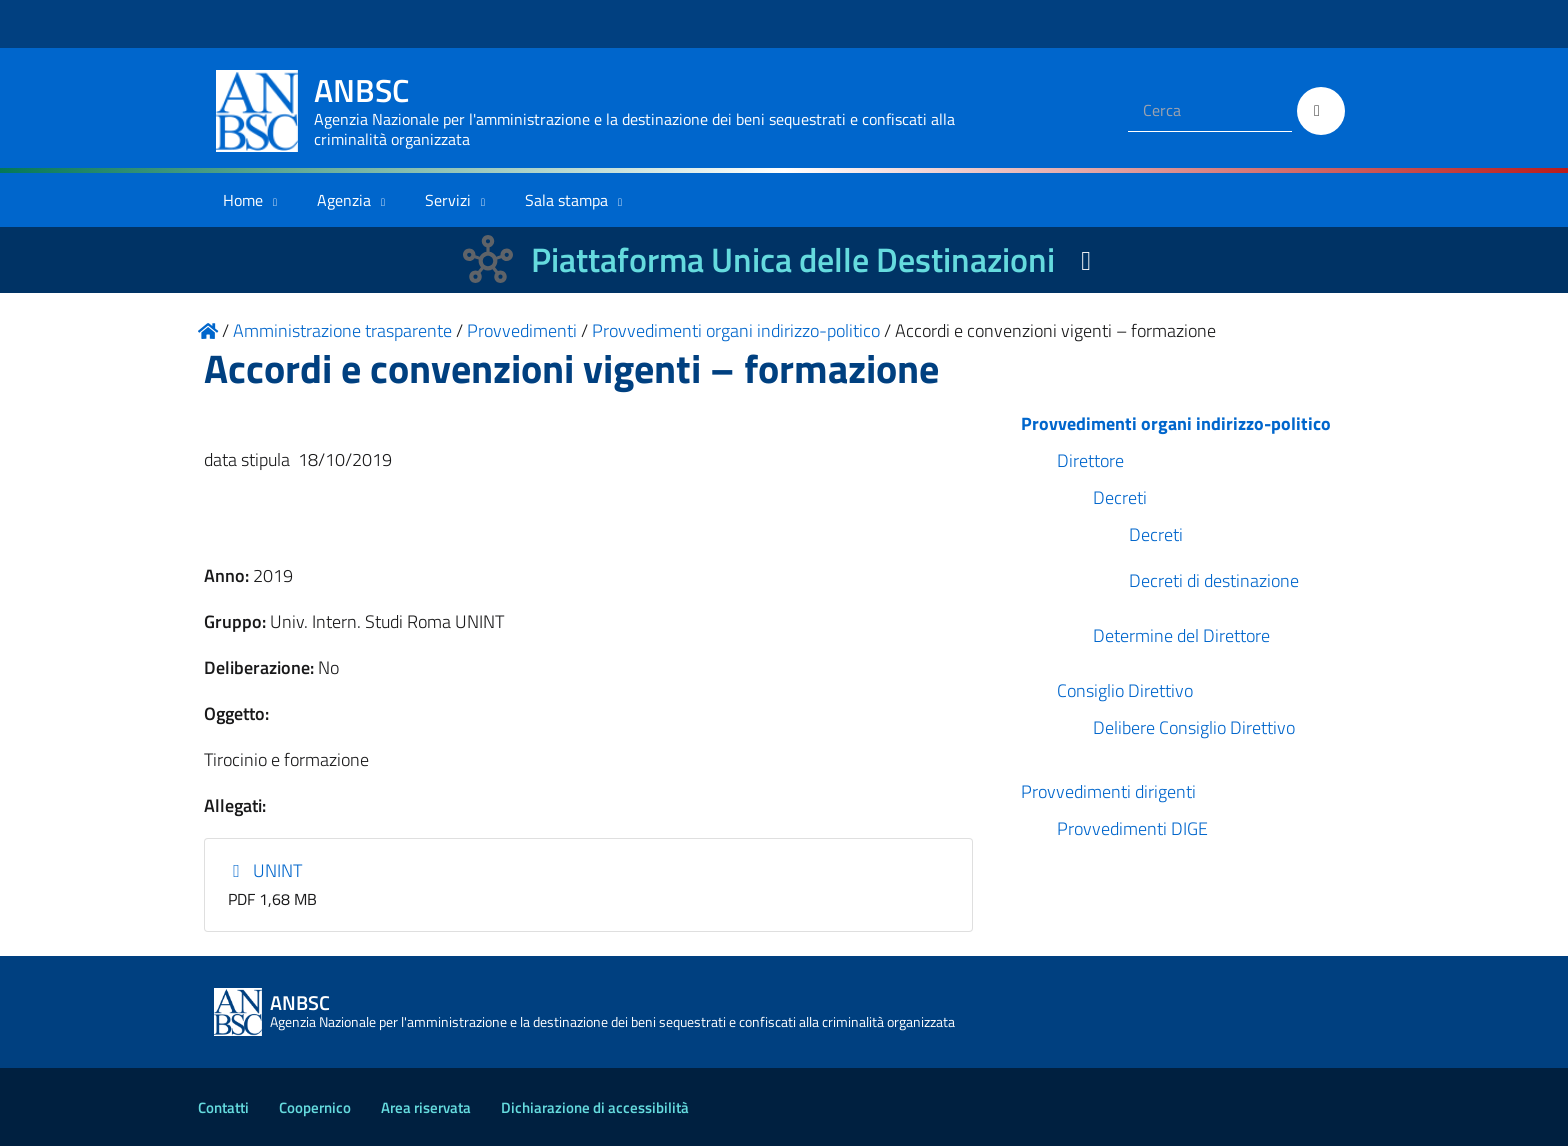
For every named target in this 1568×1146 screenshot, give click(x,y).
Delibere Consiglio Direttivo (1194, 727)
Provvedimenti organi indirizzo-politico (1176, 423)
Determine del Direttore (1181, 635)
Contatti (223, 1107)
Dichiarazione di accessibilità (595, 1107)
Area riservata (426, 1107)
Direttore (1090, 460)
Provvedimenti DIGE (1132, 828)
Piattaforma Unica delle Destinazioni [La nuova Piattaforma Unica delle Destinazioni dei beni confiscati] (793, 259)
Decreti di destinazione (1214, 580)
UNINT (265, 870)
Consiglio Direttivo (1125, 690)
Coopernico (315, 1107)
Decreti (1120, 497)
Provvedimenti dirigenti (1108, 791)
